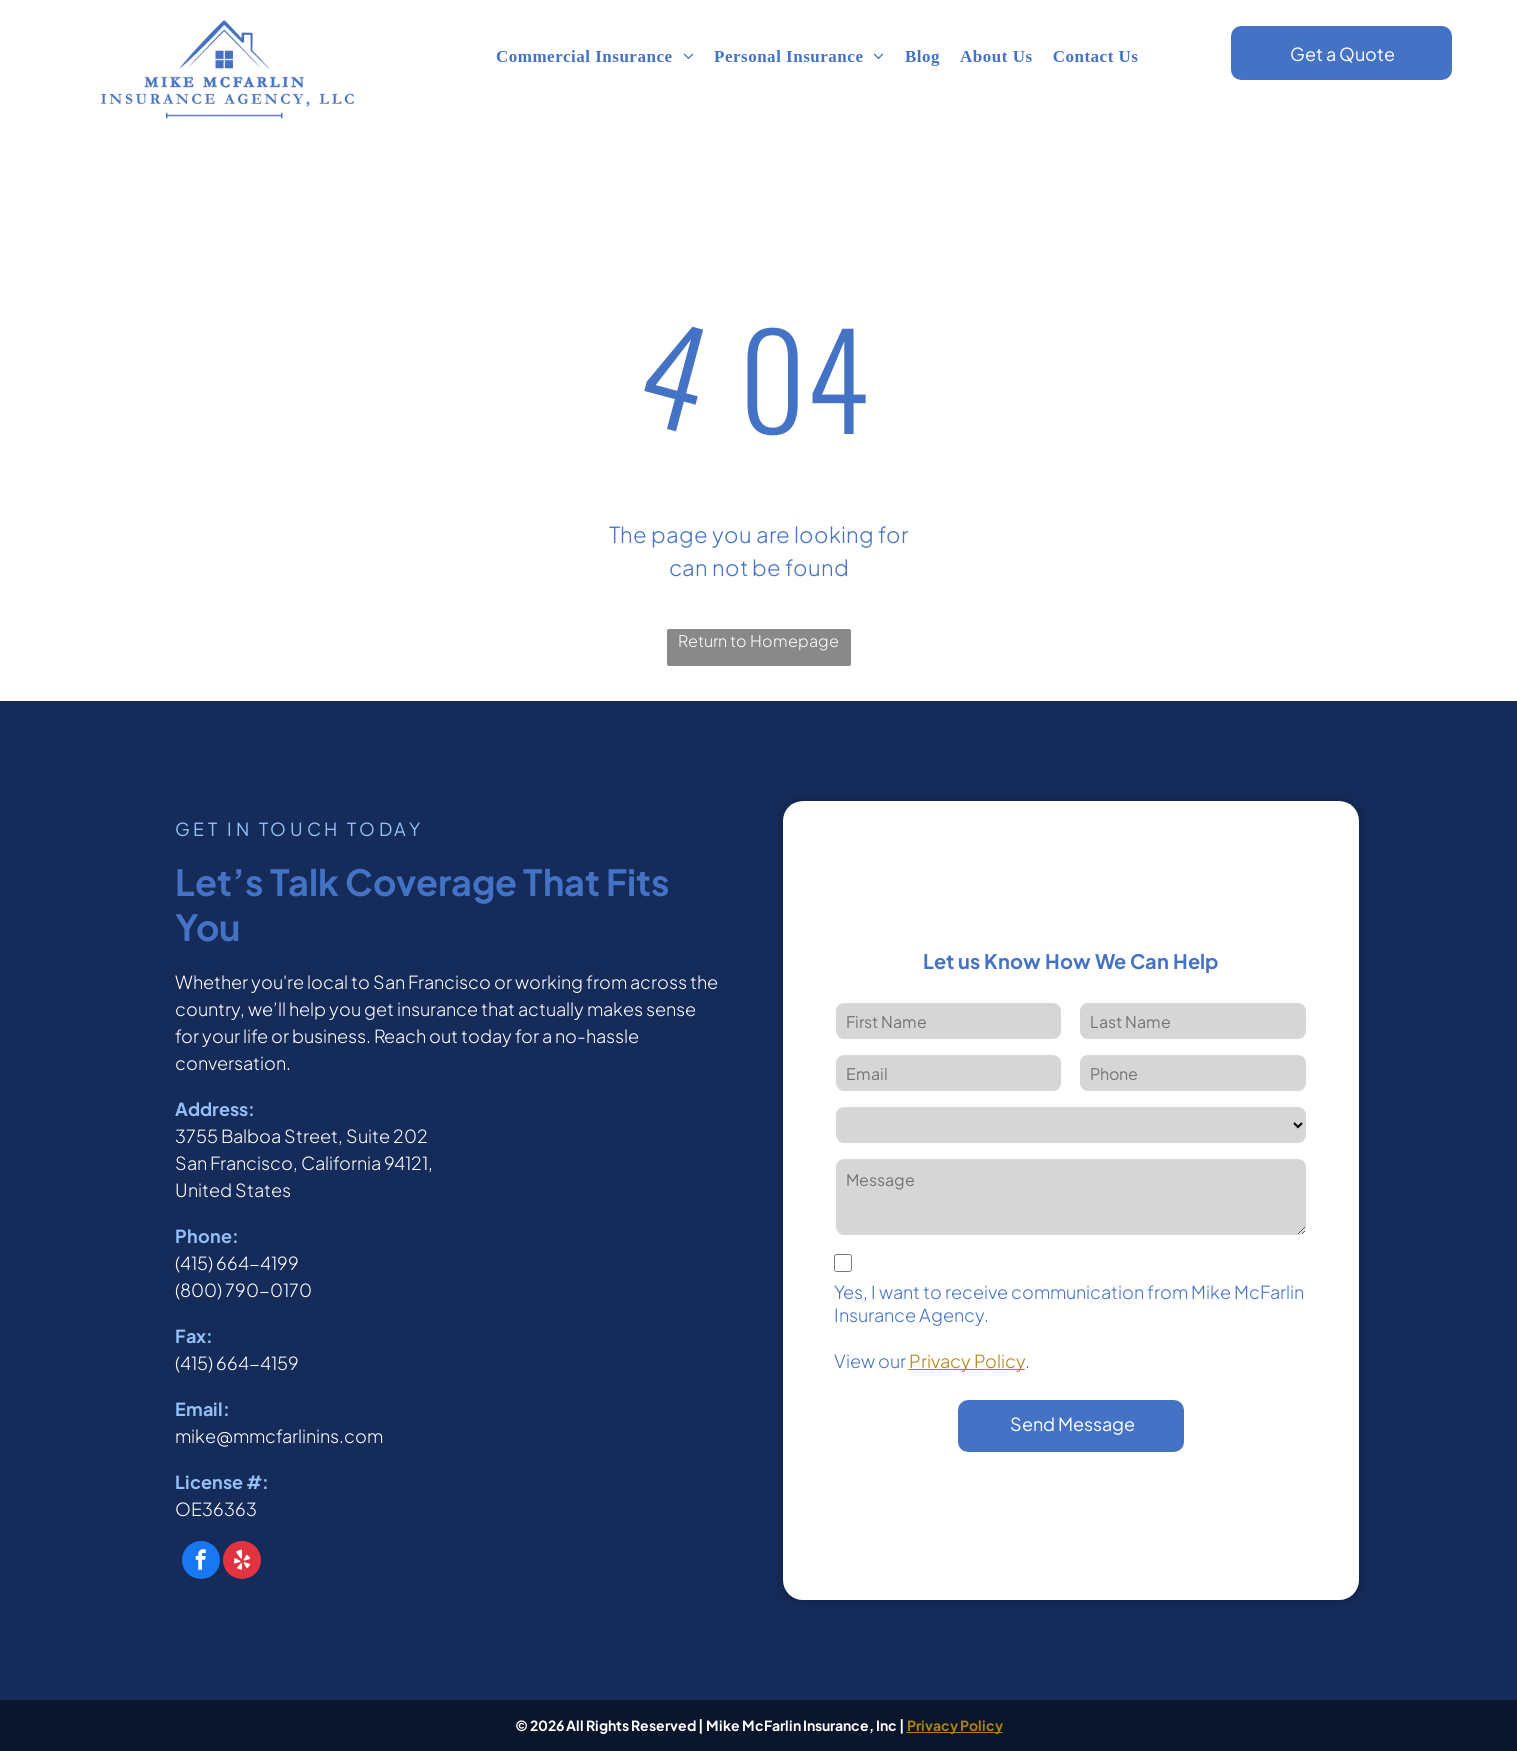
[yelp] (242, 1562)
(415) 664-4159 (237, 1362)
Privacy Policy (967, 1360)
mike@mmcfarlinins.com (279, 1435)
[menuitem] (595, 57)
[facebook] (201, 1562)
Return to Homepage (758, 640)
